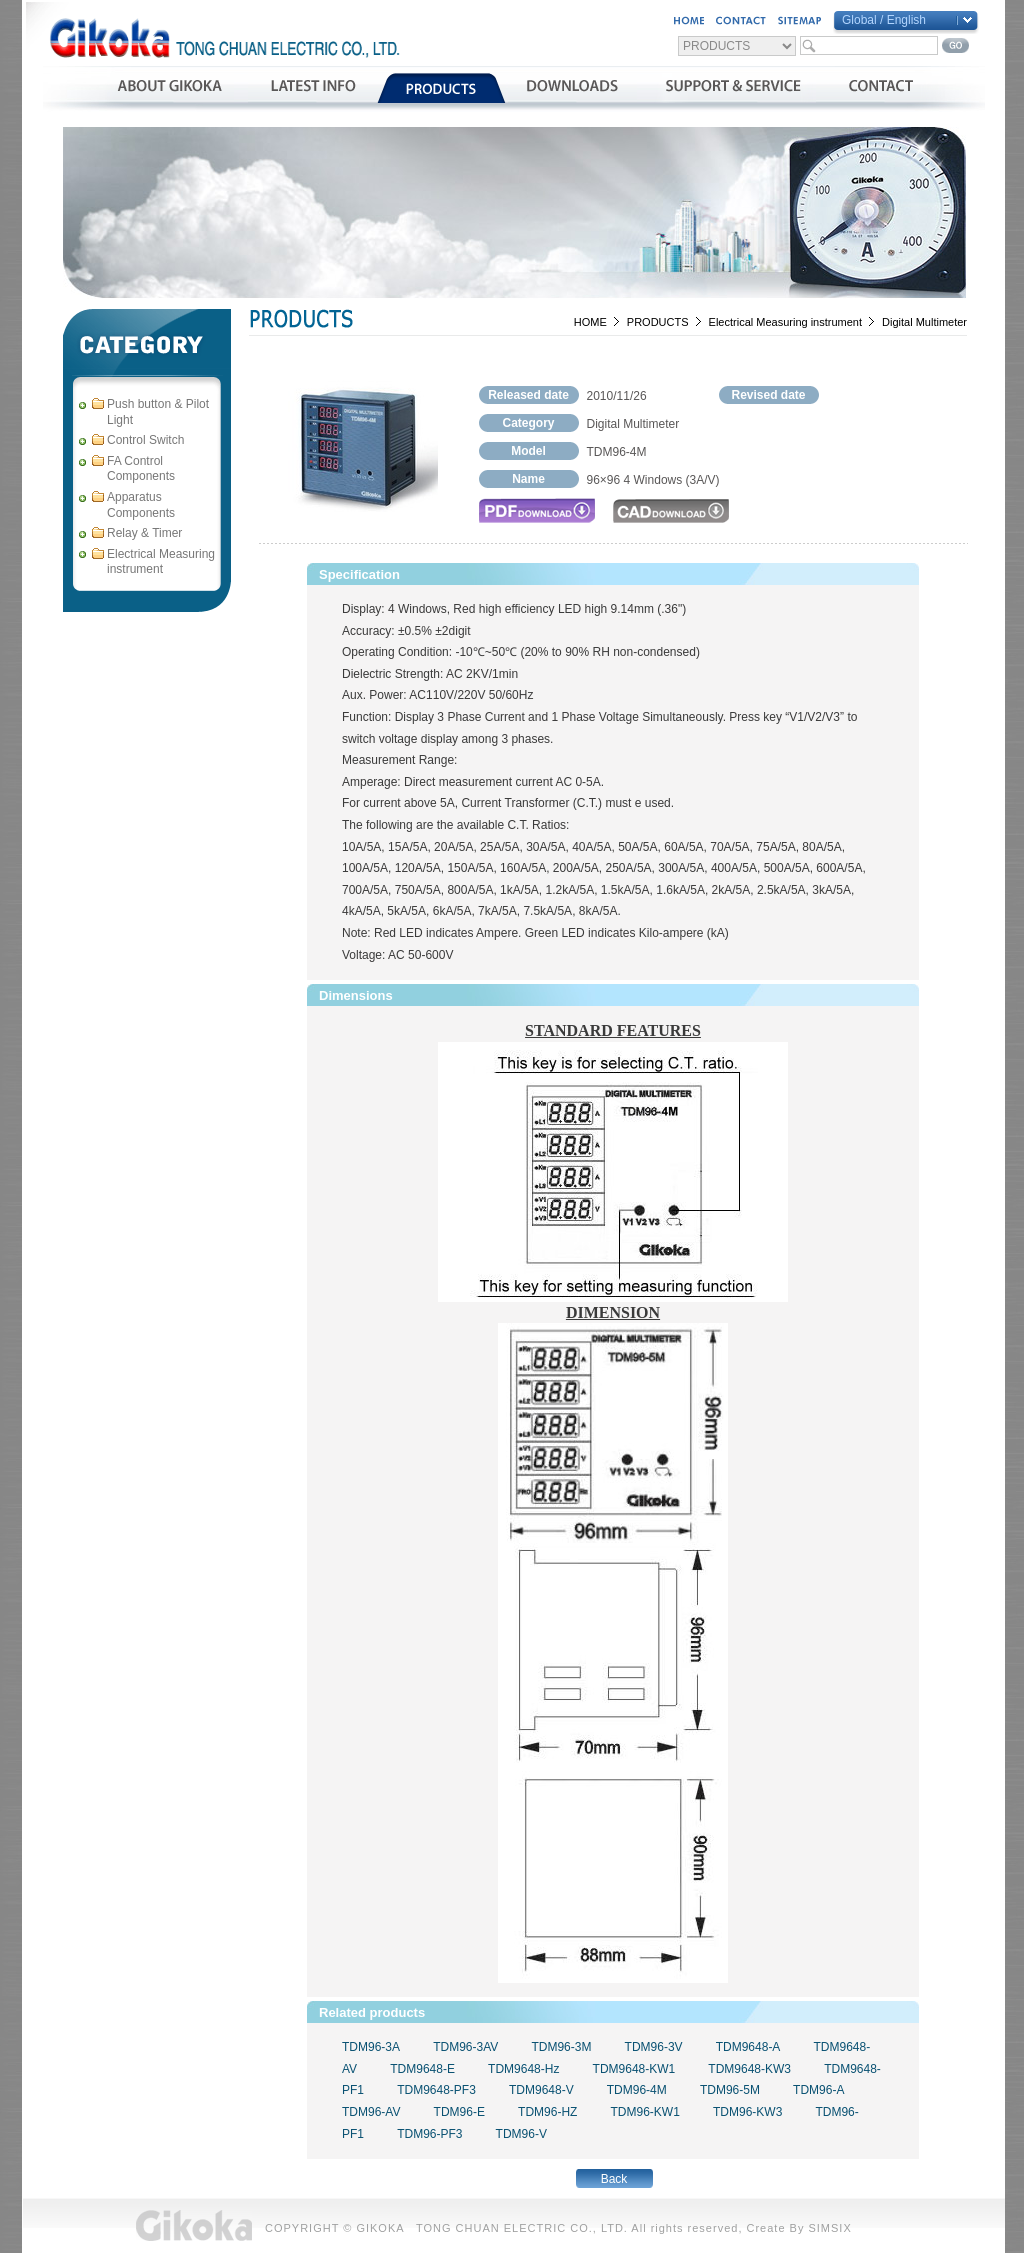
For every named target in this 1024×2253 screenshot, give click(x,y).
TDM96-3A (371, 2047)
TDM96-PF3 (429, 2134)
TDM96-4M (637, 2090)
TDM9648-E (422, 2069)
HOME (590, 322)
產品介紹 (441, 88)
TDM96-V (521, 2134)
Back (614, 2179)
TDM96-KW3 (747, 2112)
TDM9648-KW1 (634, 2069)
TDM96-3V (654, 2047)
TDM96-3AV (465, 2047)
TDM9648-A (748, 2047)
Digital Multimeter (924, 322)
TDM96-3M (561, 2047)
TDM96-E (459, 2112)
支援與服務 (733, 88)
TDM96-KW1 (645, 2112)
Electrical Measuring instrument (785, 322)
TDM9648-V (541, 2090)
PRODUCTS (658, 322)
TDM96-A (818, 2090)
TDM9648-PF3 (436, 2090)
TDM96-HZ (547, 2112)
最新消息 (312, 88)
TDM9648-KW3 (749, 2069)
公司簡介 (169, 88)
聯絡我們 (880, 88)
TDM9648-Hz (523, 2069)
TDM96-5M (730, 2090)
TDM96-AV (371, 2112)
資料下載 (572, 88)
